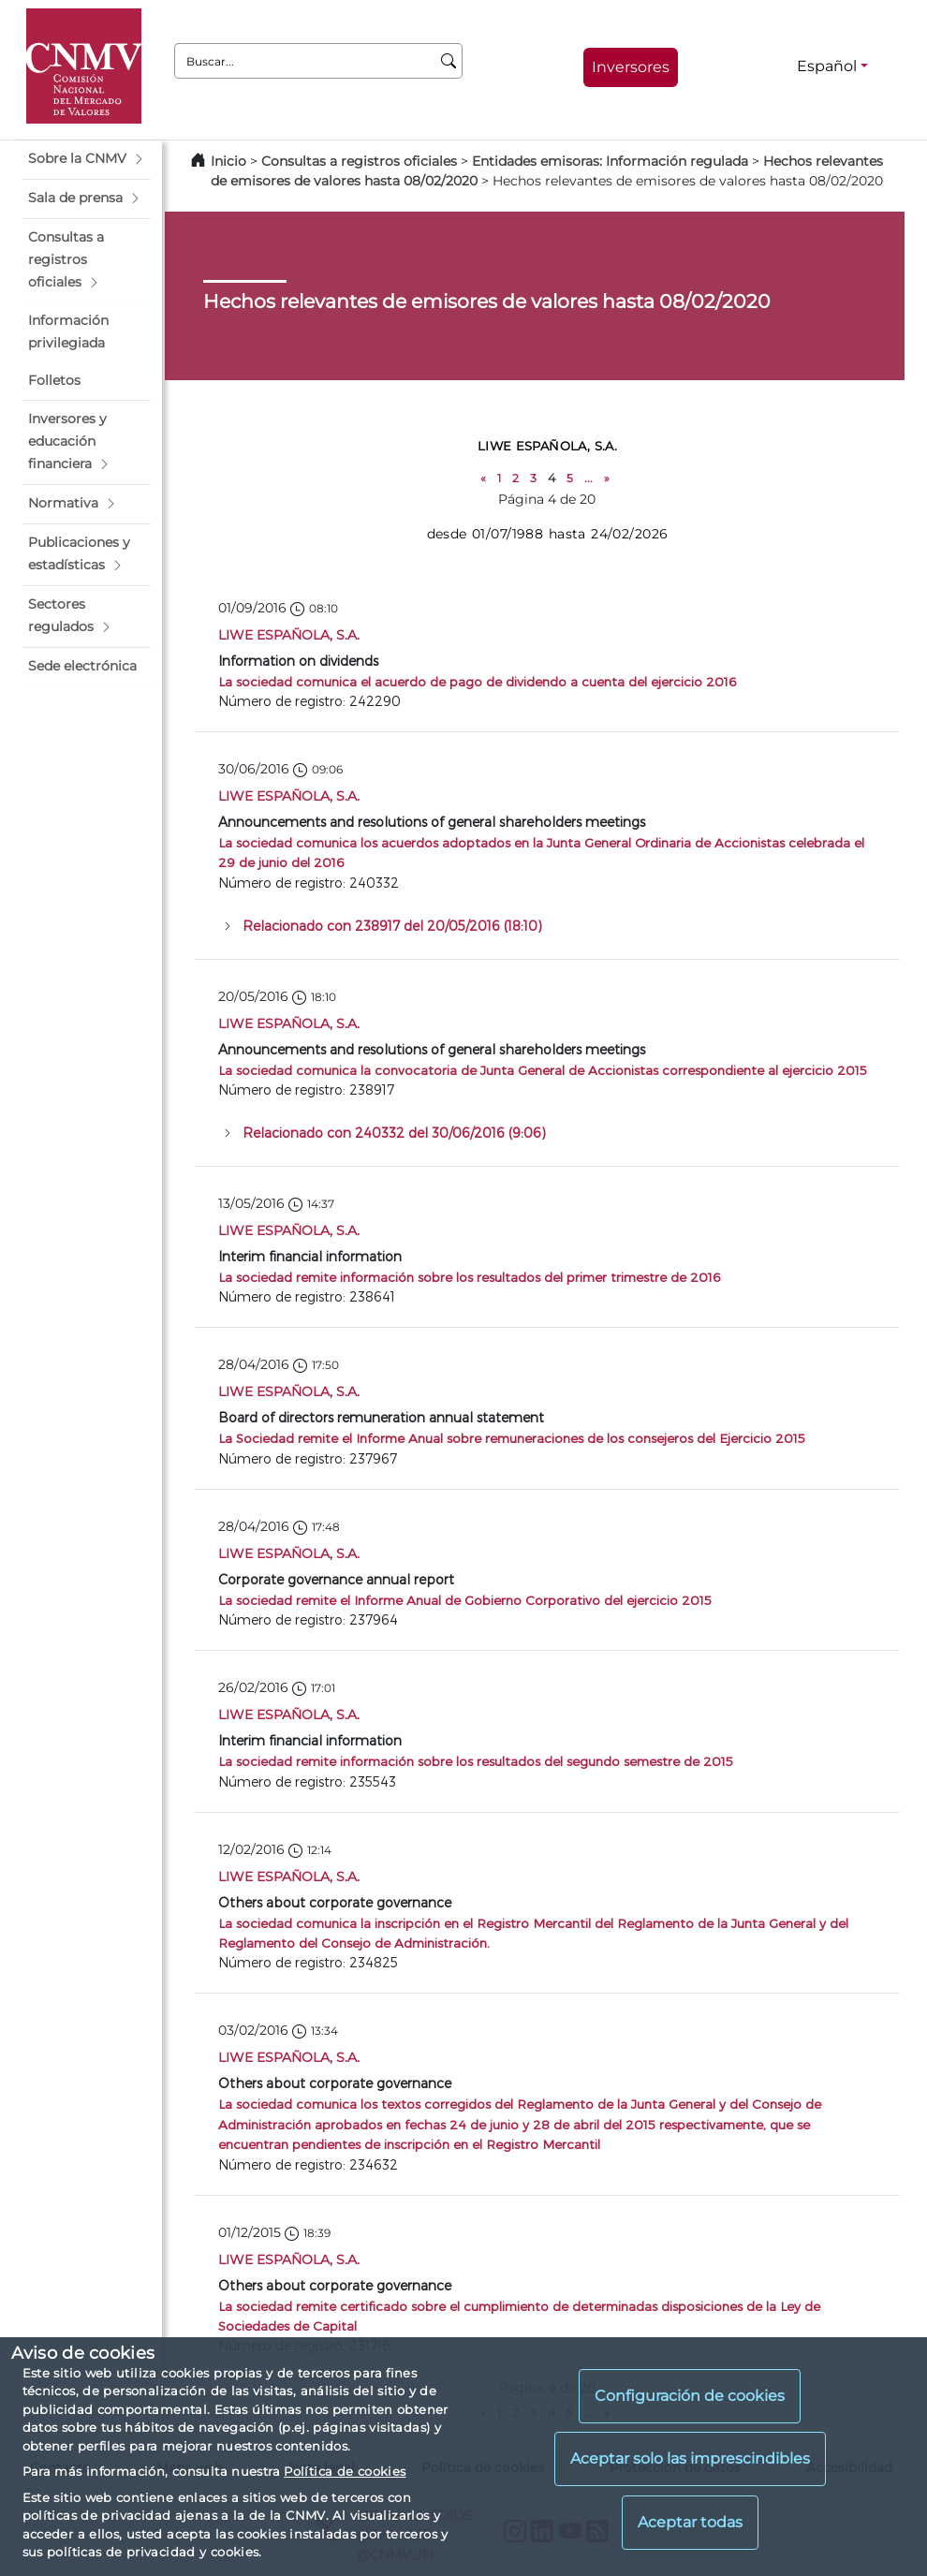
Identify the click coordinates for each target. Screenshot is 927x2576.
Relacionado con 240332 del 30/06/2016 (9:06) (394, 1133)
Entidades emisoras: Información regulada (610, 161)
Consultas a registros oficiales (359, 161)
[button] (86, 159)
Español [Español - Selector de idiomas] (827, 66)
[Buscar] (449, 61)
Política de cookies (344, 2471)
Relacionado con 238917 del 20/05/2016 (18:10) (392, 926)
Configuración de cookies (690, 2396)
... (588, 478)
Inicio (228, 161)
